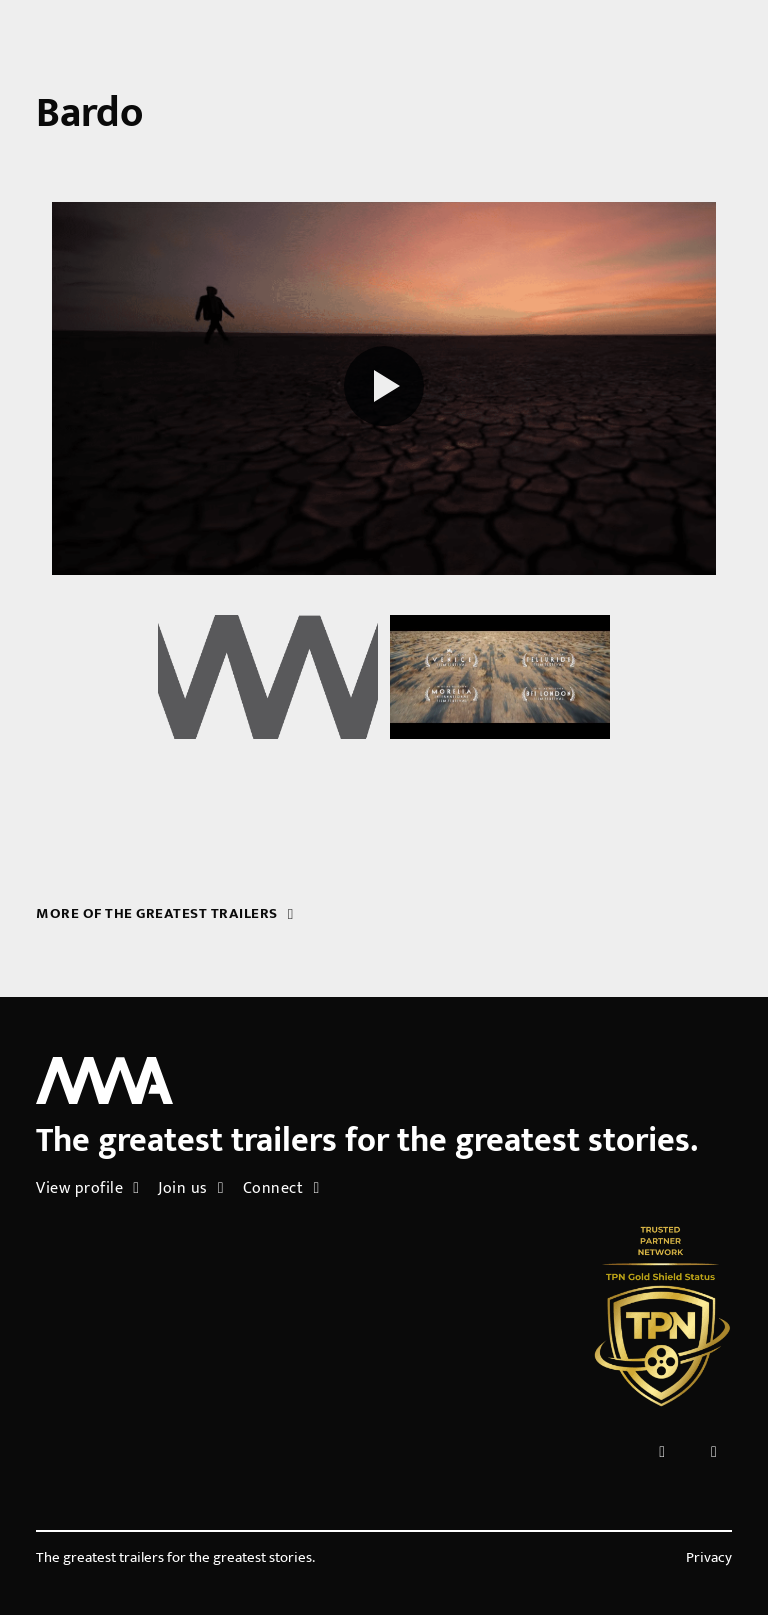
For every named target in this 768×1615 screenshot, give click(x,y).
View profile (87, 1188)
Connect (281, 1188)
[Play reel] (384, 389)
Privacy (709, 1558)
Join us (191, 1188)
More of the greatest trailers (164, 913)
